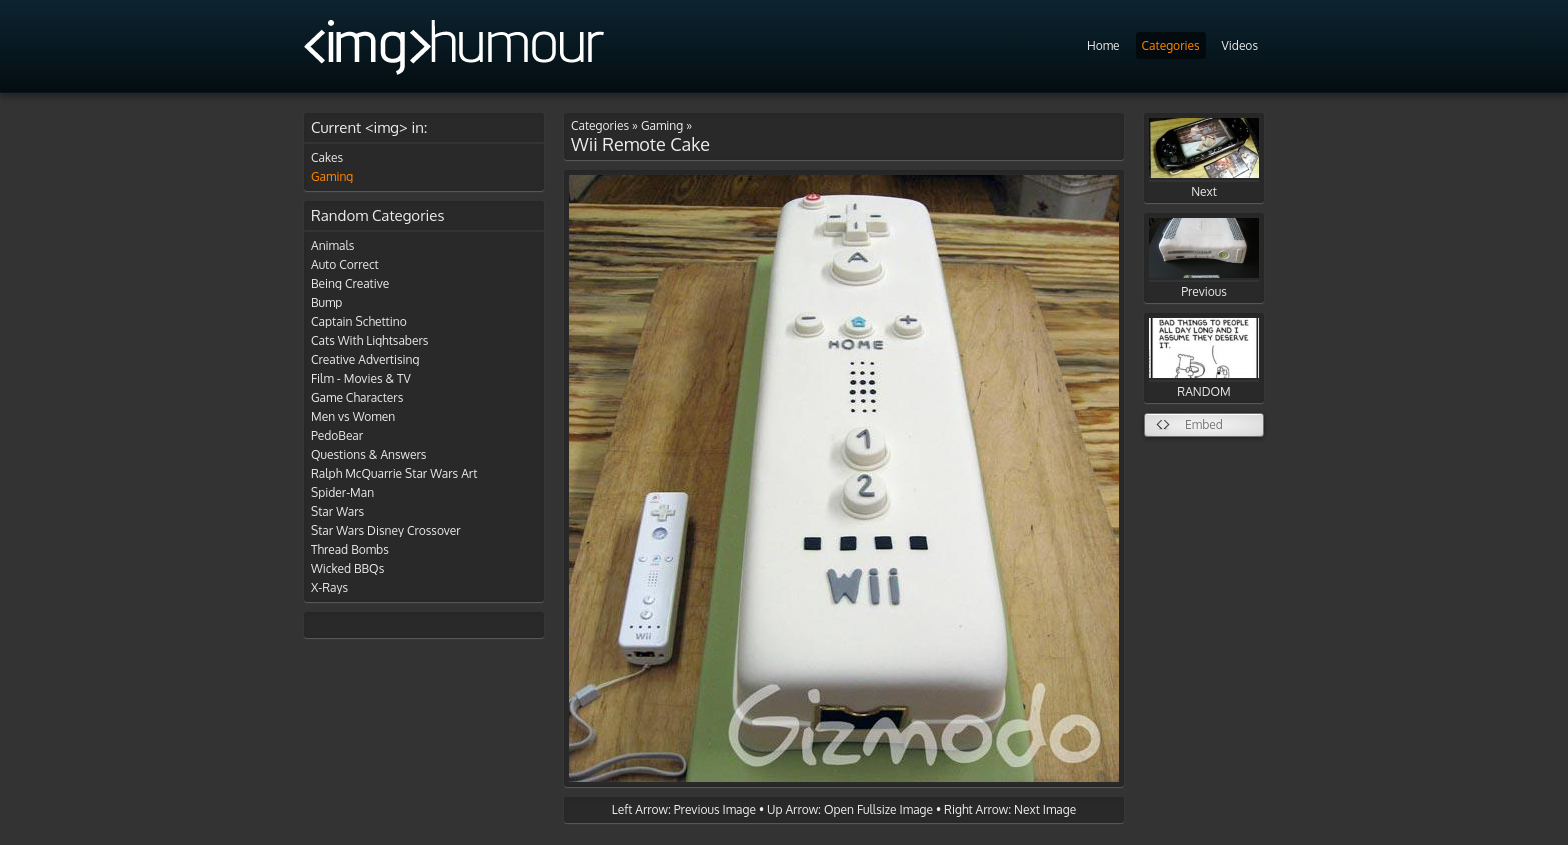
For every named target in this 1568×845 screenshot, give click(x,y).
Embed (1204, 424)
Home (1103, 45)
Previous (1204, 258)
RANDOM (1204, 358)
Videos (1240, 45)
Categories (1171, 45)
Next (1204, 158)
